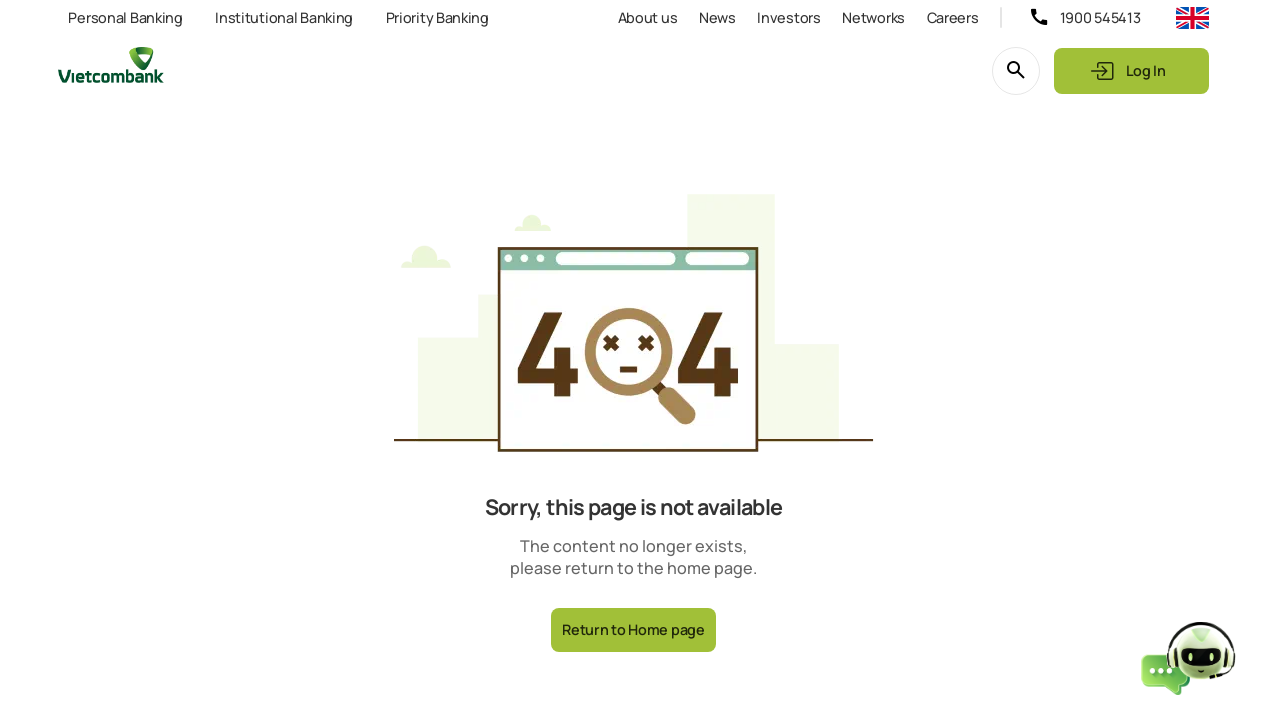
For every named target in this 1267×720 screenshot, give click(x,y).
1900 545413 (1100, 17)
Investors (788, 17)
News (717, 17)
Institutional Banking (284, 17)
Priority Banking (437, 17)
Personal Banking (125, 17)
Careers (953, 17)
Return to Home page (633, 629)
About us (648, 17)
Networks (873, 17)
